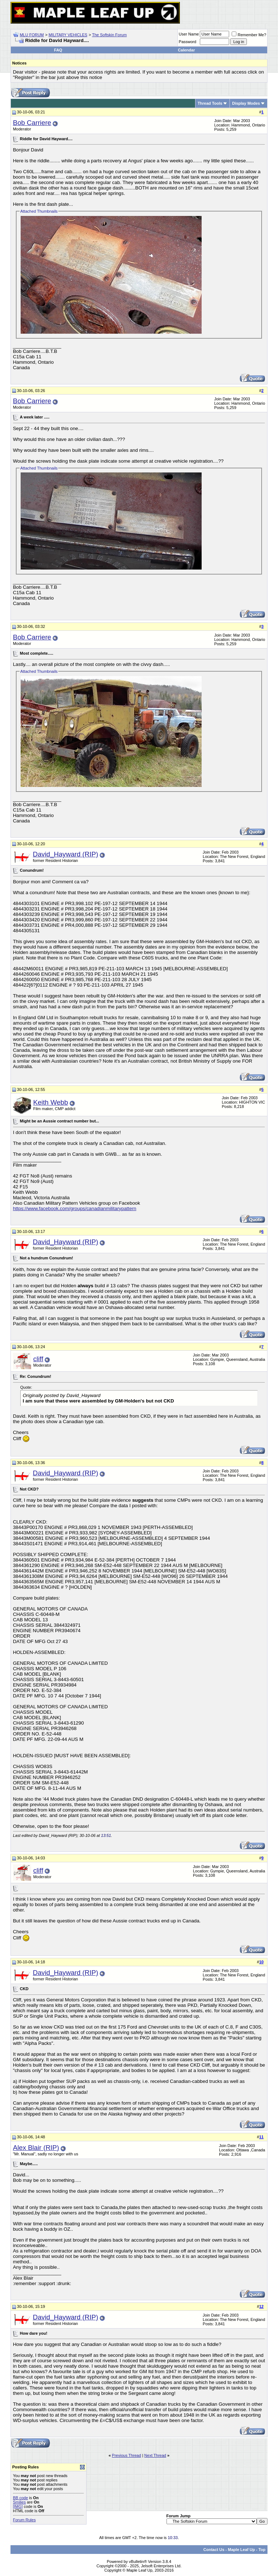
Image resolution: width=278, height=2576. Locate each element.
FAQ (58, 50)
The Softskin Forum (109, 35)
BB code (20, 2498)
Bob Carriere (32, 122)
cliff (38, 1359)
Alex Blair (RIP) (36, 2147)
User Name (189, 34)
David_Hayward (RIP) (65, 854)
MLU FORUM (32, 35)
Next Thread (155, 2455)
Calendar (186, 50)
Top (261, 2549)
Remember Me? (249, 35)
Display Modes (246, 103)
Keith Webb (50, 1102)
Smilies (19, 2502)
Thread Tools (210, 103)
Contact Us (213, 2549)
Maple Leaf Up (241, 2549)
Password (187, 41)
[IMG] (18, 2506)
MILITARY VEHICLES (68, 35)
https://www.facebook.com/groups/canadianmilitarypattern (74, 1208)
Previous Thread (126, 2455)
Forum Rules (24, 2520)
